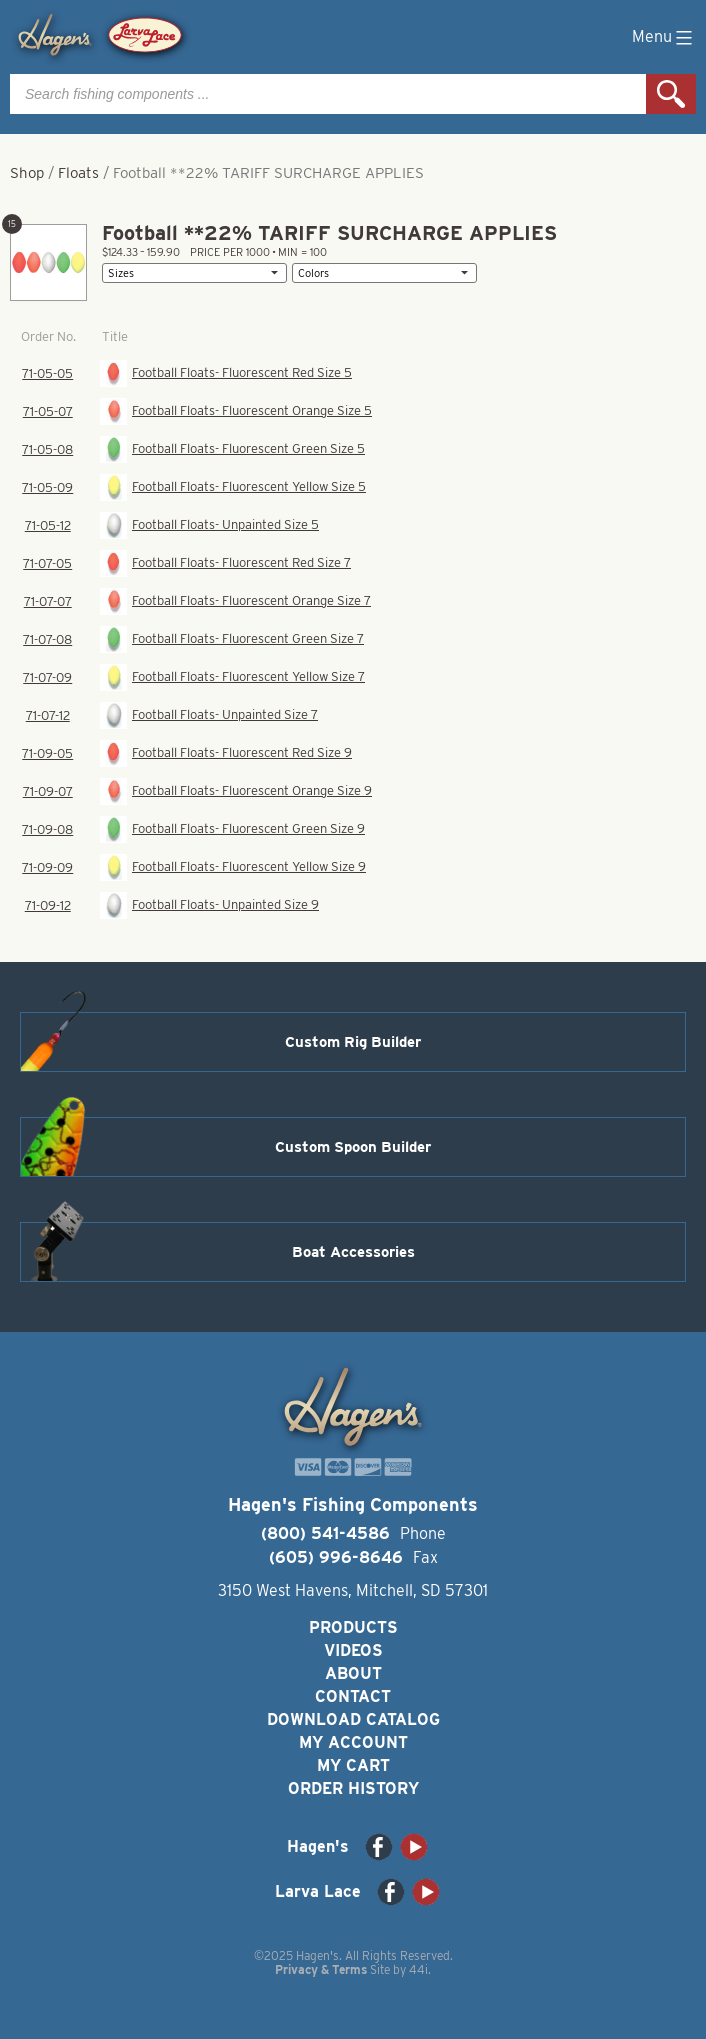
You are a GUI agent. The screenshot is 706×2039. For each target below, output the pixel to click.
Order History (353, 1788)
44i (418, 1969)
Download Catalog (353, 1719)
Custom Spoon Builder (353, 1147)
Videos (353, 1650)
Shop (27, 173)
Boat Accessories (353, 1252)
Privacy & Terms (321, 1969)
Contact (353, 1696)
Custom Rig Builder (353, 1042)
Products (353, 1627)
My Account (353, 1742)
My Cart (353, 1765)
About (353, 1673)
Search (671, 94)
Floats (78, 173)
